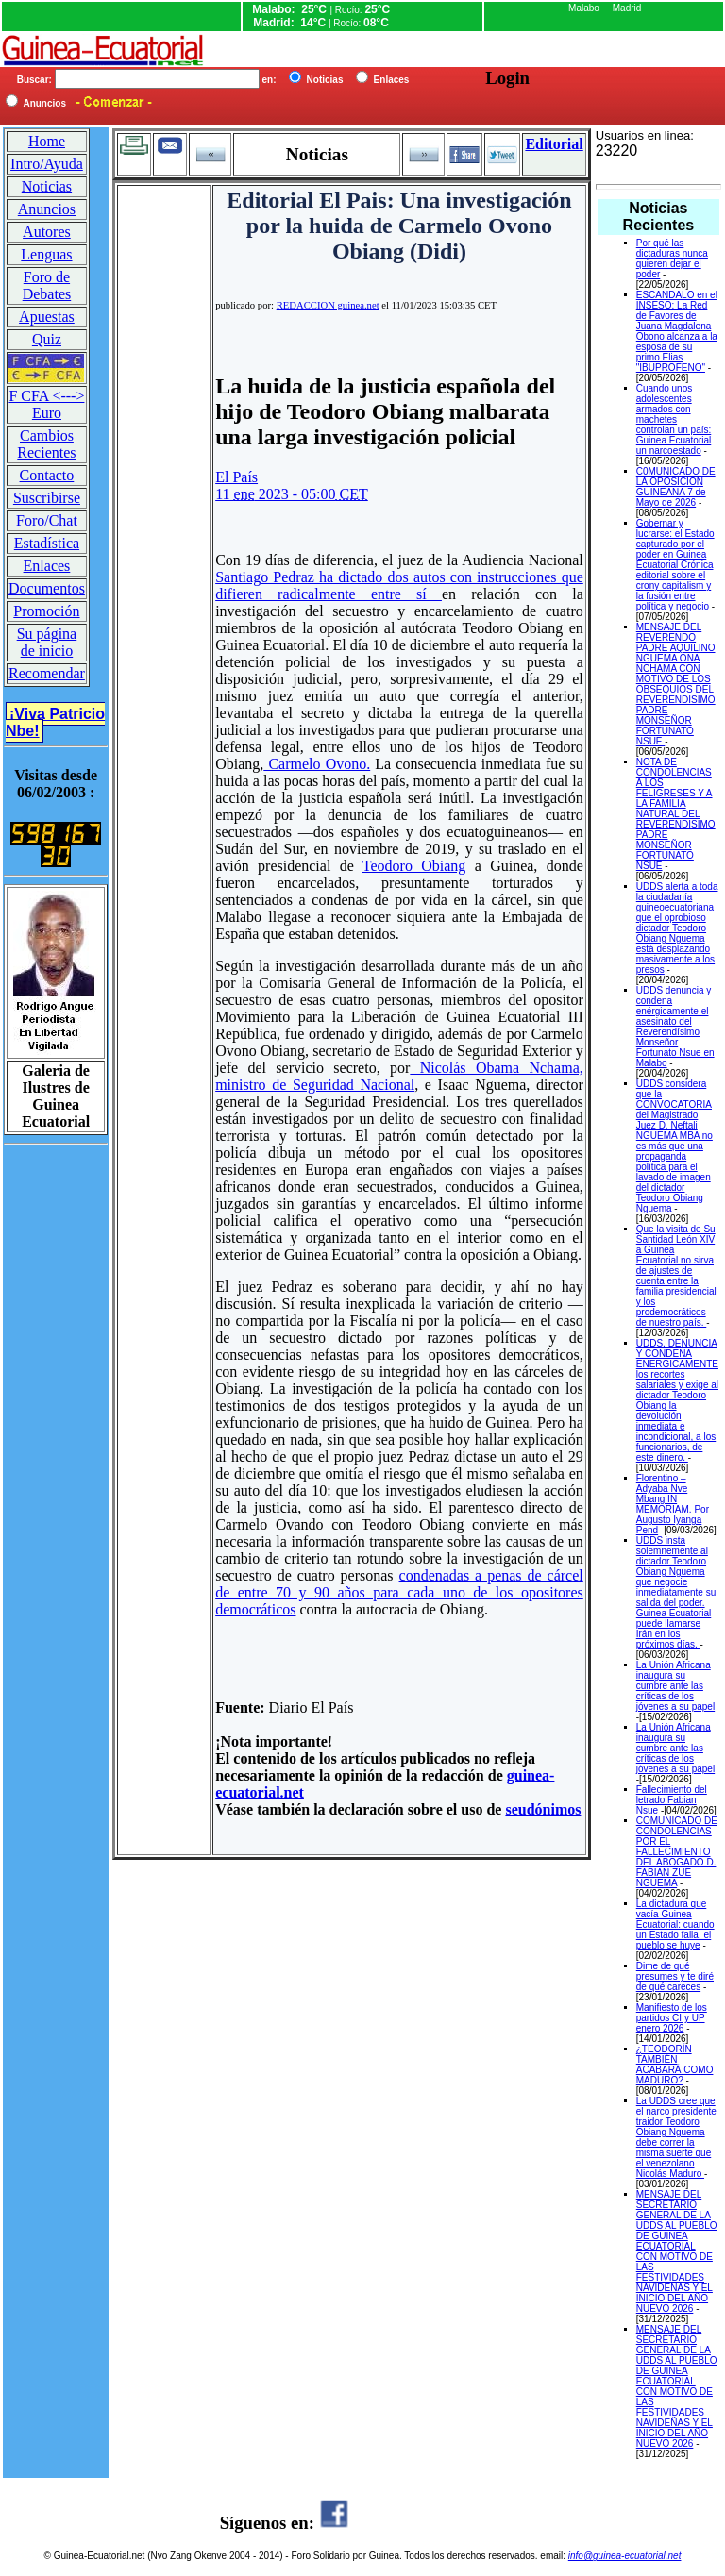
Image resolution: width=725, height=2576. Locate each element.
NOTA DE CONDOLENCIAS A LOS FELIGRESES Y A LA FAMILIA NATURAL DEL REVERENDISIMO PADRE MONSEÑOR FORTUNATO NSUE (676, 814)
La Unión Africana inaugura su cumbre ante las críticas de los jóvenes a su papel (675, 1686)
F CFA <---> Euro (46, 404)
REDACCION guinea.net (328, 305)
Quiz (46, 339)
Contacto (47, 475)
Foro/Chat (46, 520)
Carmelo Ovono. (316, 764)
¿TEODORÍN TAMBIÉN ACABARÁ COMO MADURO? (675, 2064)
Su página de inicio (47, 642)
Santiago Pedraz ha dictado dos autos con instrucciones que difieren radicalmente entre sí (399, 585)
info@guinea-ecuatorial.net (625, 2556)
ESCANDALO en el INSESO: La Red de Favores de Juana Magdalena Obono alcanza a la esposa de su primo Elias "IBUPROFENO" (676, 331)
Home (46, 141)
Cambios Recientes (46, 443)
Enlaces (47, 566)
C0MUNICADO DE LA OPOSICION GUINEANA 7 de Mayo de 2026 (676, 487)
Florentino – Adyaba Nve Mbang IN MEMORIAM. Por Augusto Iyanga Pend (672, 1504)
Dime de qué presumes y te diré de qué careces (675, 1976)
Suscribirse (46, 498)
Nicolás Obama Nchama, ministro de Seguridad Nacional (399, 1076)
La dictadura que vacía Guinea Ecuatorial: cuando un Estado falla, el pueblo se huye (675, 1924)
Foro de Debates (47, 285)
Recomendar (46, 673)
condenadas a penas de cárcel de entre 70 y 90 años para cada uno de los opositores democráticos (399, 1592)
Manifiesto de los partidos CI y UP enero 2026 (671, 2017)
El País (236, 477)
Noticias (47, 186)
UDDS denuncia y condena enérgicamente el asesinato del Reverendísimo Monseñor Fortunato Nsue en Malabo (675, 1026)
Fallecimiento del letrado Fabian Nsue (671, 1799)
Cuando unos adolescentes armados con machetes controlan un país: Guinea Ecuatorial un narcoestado (674, 419)
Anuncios (47, 209)
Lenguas (46, 254)
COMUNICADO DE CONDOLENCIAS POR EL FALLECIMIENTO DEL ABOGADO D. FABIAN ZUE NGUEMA (676, 1851)
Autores (47, 232)
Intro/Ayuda (46, 164)
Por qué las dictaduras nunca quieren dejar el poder (672, 258)
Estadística (46, 543)
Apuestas (47, 317)
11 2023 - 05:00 (291, 494)
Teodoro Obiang (414, 866)
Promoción (46, 611)
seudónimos (543, 1809)
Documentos (46, 588)
